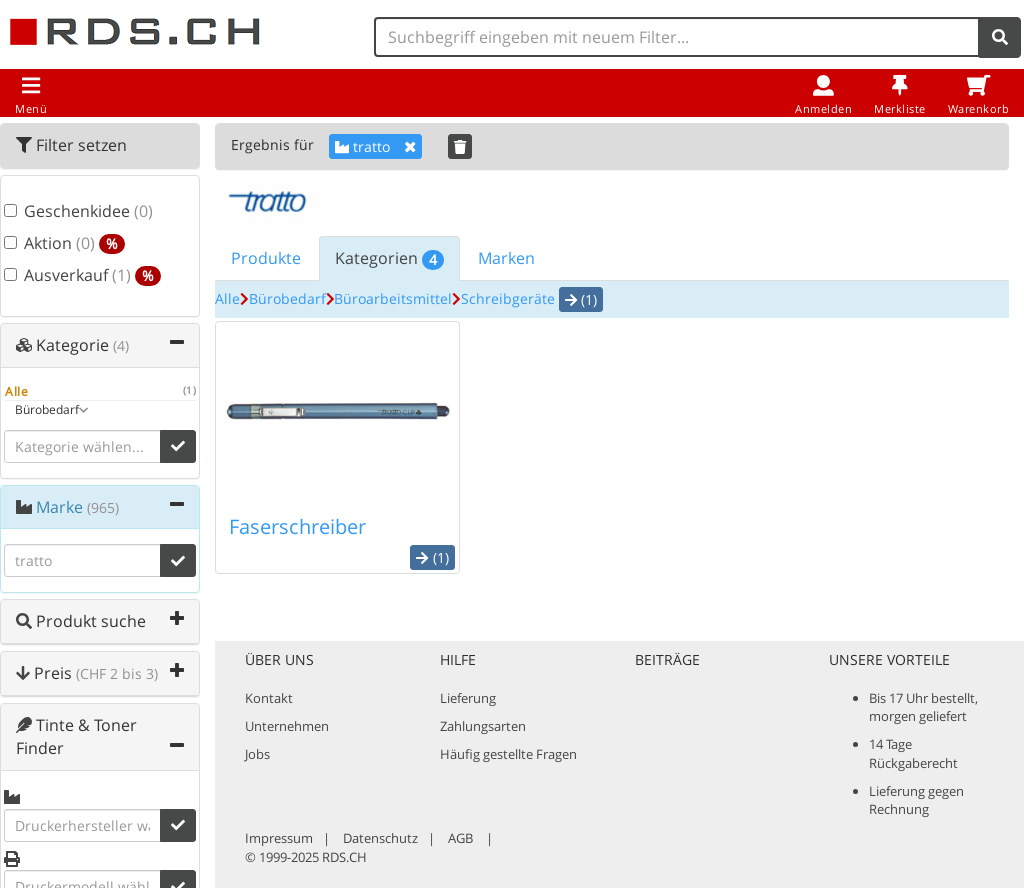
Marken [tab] (506, 258)
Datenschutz (380, 838)
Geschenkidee (63, 211)
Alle (227, 298)
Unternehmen (287, 726)
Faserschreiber (297, 526)
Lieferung (468, 698)
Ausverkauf (63, 275)
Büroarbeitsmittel (393, 298)
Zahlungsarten (483, 726)
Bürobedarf (287, 298)
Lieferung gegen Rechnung (916, 800)
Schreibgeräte (508, 298)
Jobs (257, 754)
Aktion (63, 243)
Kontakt (269, 698)
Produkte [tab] (266, 258)
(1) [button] (581, 299)
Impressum (279, 838)
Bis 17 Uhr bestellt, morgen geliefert (923, 707)
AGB (460, 838)
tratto (375, 146)
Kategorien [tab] (389, 258)
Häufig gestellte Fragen (508, 754)
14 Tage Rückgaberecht (913, 753)
